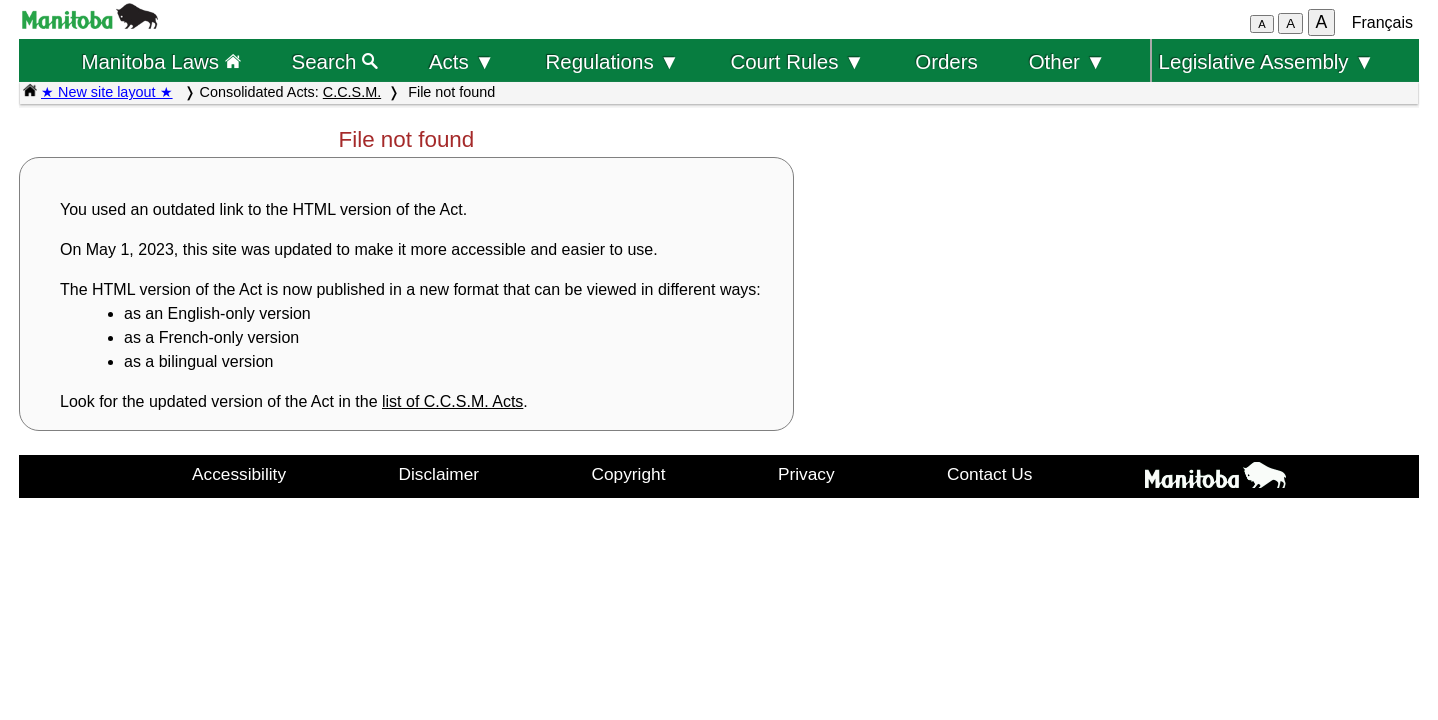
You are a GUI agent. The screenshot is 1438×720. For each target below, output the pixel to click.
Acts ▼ (462, 61)
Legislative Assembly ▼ (1267, 61)
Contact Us (989, 474)
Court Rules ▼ (797, 61)
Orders (946, 61)
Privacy (806, 474)
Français (1382, 22)
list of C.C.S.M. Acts (452, 401)
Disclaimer (439, 474)
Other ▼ (1067, 61)
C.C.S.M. (352, 92)
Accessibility (239, 474)
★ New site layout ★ (107, 92)
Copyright (629, 474)
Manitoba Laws (160, 61)
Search (335, 61)
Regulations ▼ (613, 61)
